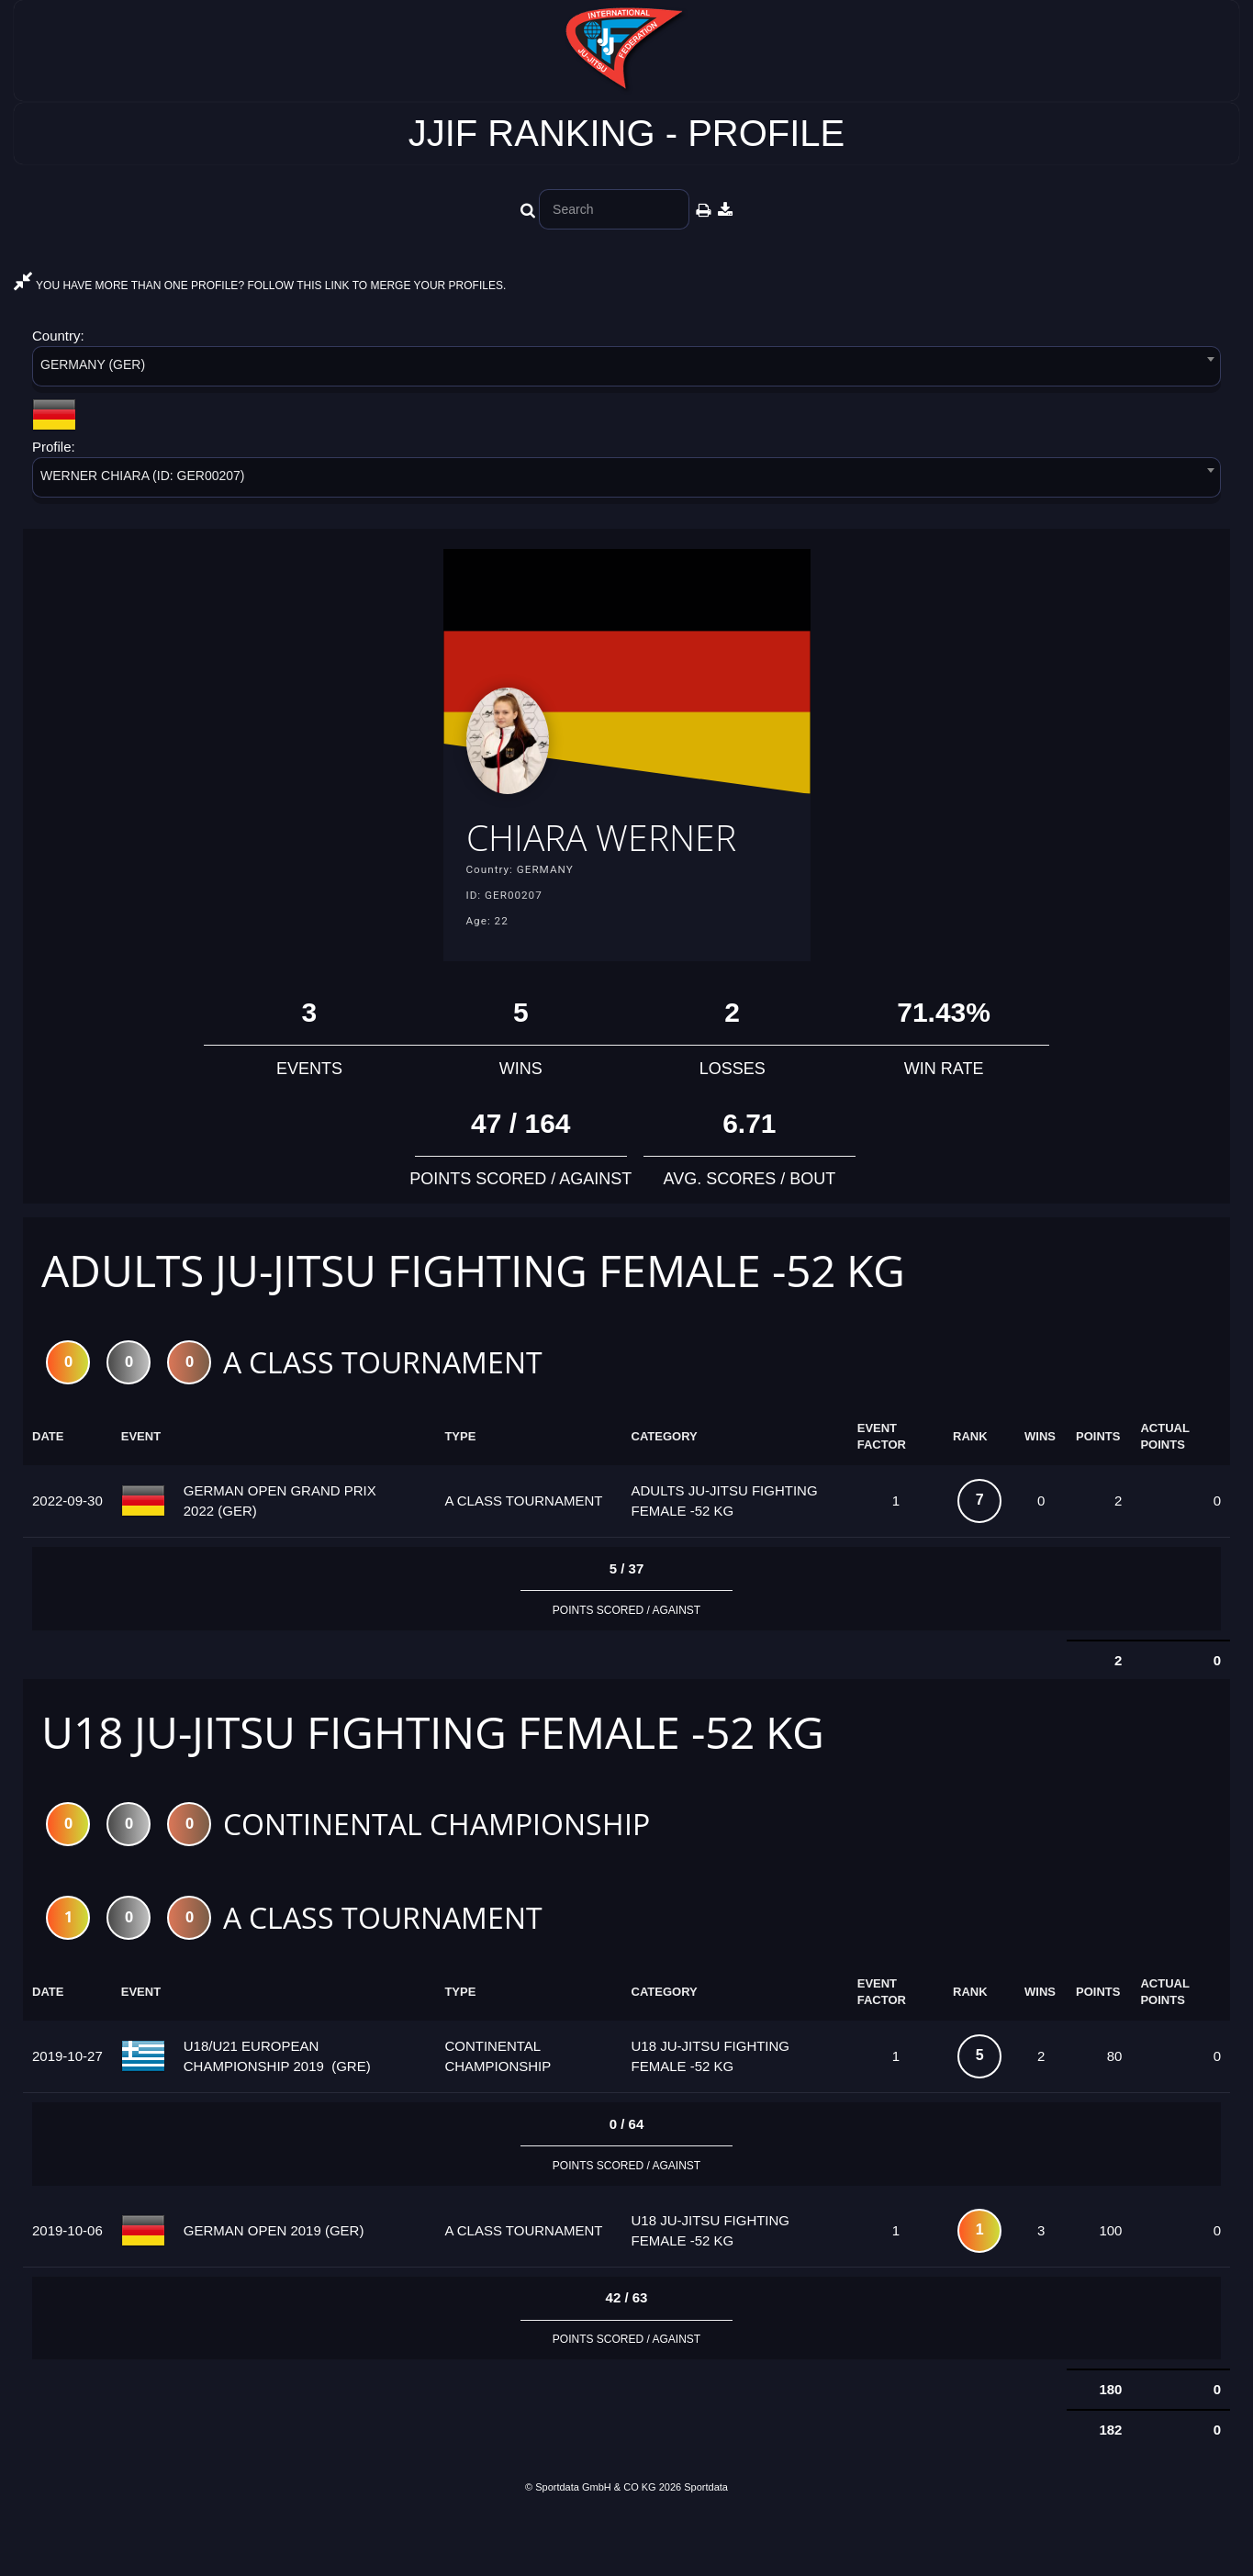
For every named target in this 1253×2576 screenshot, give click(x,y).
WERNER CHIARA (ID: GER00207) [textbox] (142, 475)
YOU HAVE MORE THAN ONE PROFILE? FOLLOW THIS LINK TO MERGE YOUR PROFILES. (260, 285)
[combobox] (626, 369)
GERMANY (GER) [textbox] (92, 364)
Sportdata (706, 2544)
